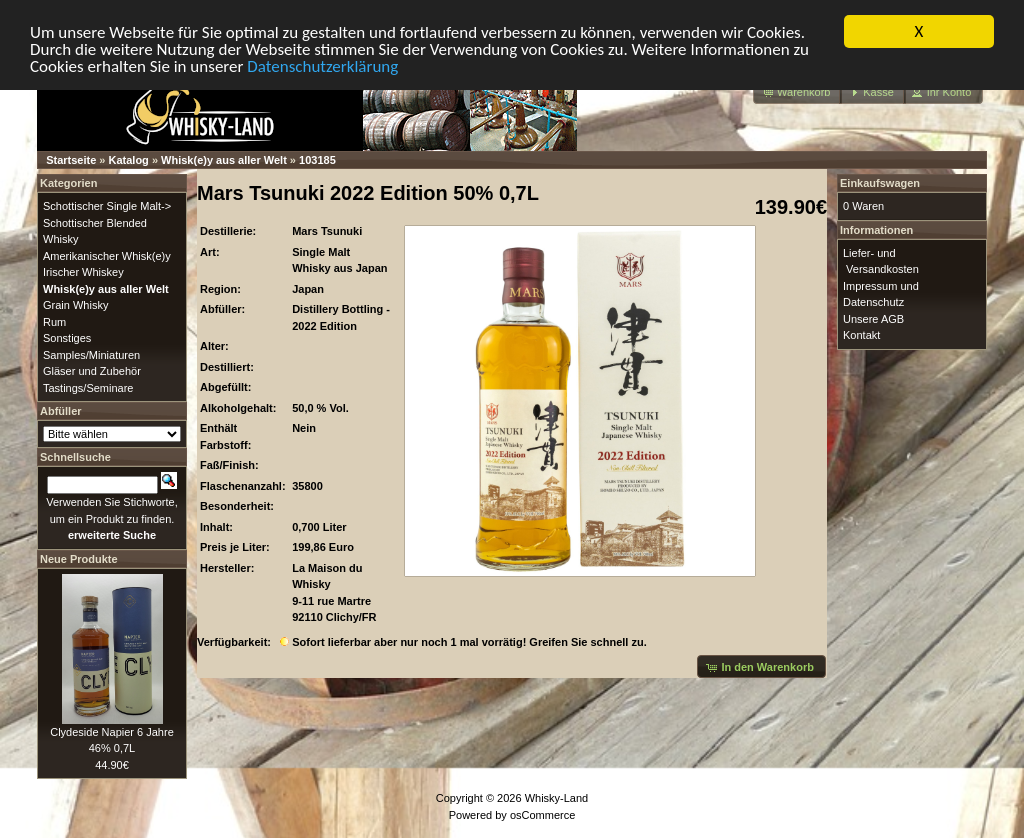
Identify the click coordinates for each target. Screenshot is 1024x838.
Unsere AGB (873, 318)
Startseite (71, 160)
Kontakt (861, 335)
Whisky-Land (557, 798)
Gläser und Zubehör (92, 371)
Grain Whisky (75, 305)
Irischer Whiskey (83, 272)
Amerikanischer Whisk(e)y (107, 255)
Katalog (129, 160)
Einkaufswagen (880, 183)
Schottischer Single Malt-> (107, 206)
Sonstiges (67, 338)
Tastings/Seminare (88, 387)
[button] (797, 92)
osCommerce (542, 814)
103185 (317, 160)
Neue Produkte (79, 558)
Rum (54, 321)
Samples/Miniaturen (91, 354)
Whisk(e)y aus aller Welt (224, 160)
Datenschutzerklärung (322, 65)
